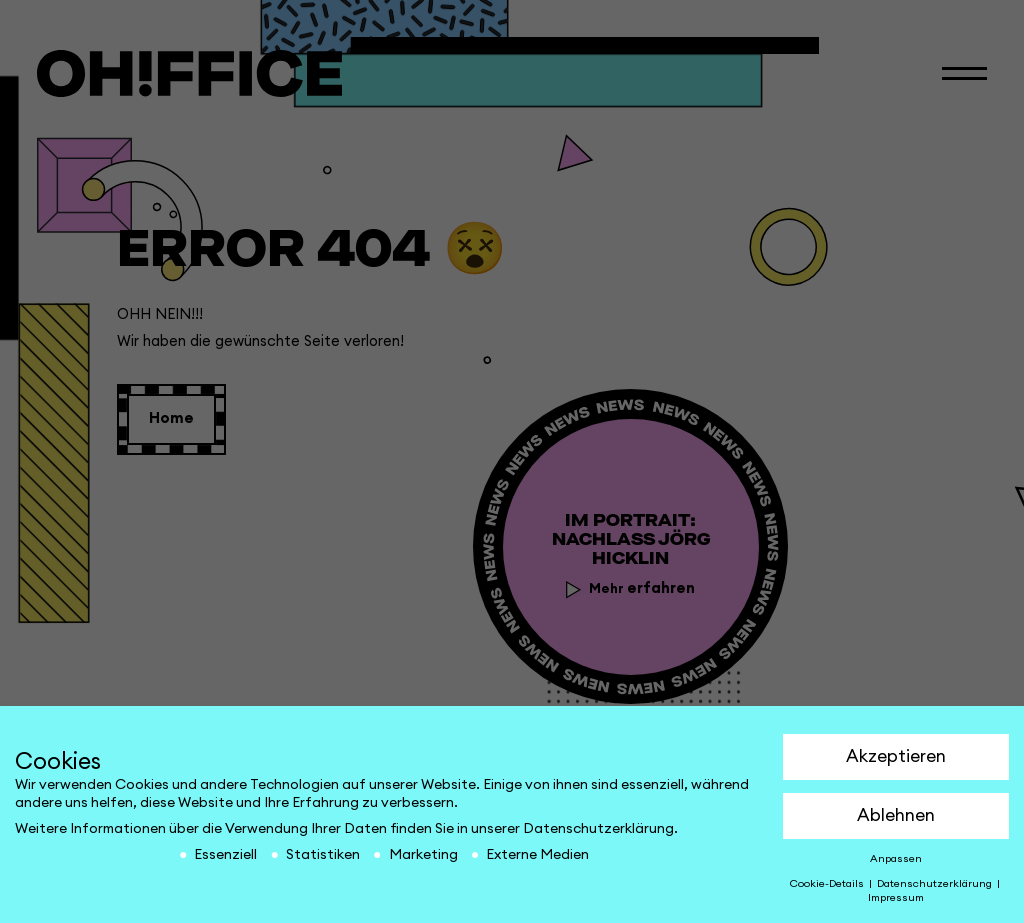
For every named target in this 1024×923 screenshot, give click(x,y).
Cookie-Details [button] (828, 884)
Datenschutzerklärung (598, 829)
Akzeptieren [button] (896, 756)
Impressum (896, 898)
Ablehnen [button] (896, 815)
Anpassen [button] (896, 859)
